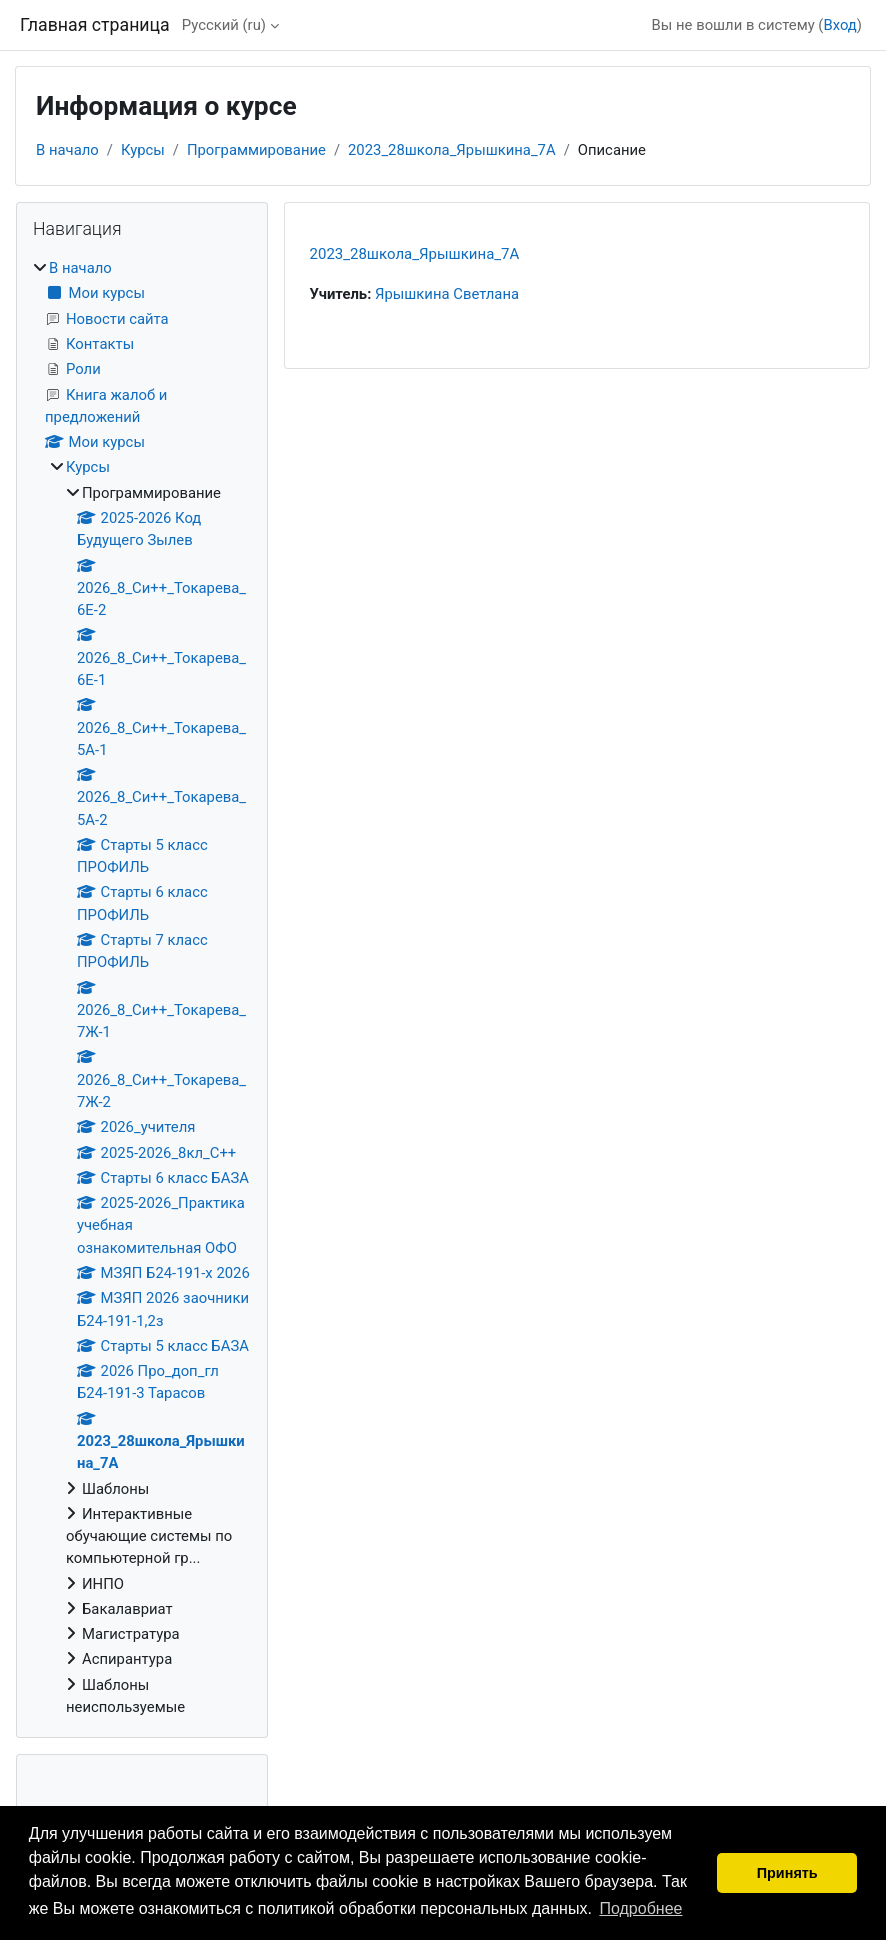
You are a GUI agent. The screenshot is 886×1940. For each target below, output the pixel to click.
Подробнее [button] (640, 1908)
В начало (67, 150)
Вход (839, 25)
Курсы (143, 150)
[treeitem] (142, 987)
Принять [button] (787, 1873)
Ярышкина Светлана (447, 294)
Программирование (256, 150)
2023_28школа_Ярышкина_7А (452, 150)
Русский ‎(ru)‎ (224, 25)
